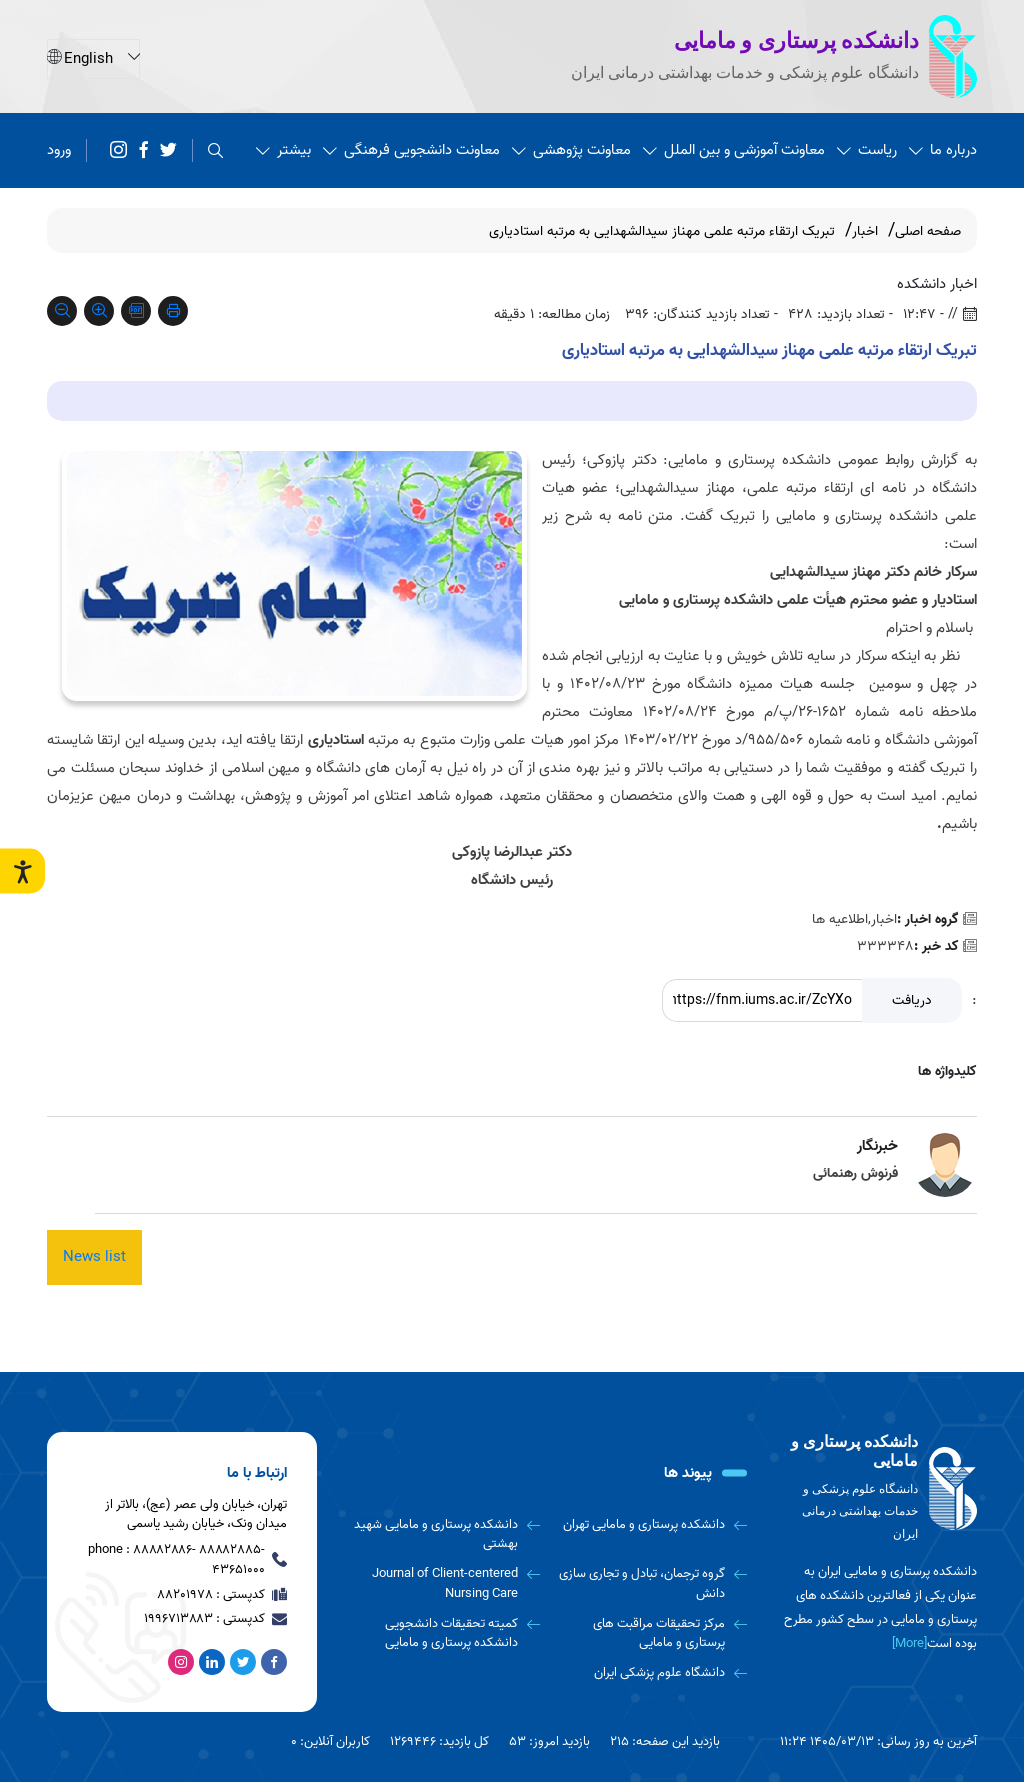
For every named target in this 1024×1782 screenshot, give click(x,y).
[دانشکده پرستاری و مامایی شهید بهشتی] (443, 1534)
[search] (215, 150)
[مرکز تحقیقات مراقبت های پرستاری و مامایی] (651, 1633)
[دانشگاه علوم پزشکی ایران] (651, 1673)
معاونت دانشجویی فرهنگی (411, 150)
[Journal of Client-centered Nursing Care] (443, 1583)
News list (94, 1257)
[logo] (877, 1488)
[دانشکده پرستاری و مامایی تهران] (651, 1525)
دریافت (912, 1000)
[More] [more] (909, 1643)
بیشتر (283, 150)
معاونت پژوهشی (571, 150)
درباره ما (943, 150)
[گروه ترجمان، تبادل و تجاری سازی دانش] (651, 1583)
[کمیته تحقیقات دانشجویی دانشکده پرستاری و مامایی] (443, 1633)
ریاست (867, 150)
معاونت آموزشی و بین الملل (734, 150)
